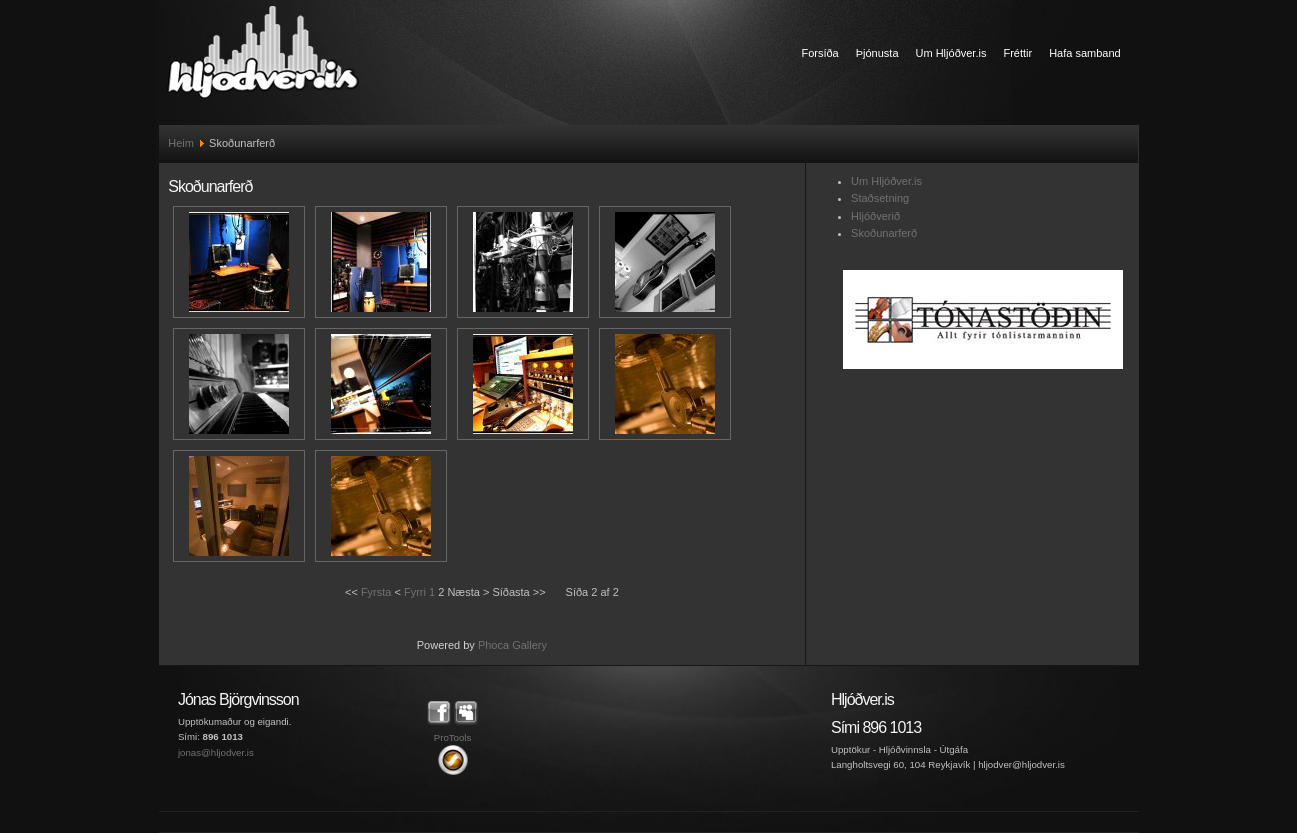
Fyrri (415, 592)
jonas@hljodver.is (216, 752)
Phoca (493, 645)
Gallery (529, 645)
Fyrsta (376, 592)
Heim (181, 143)
